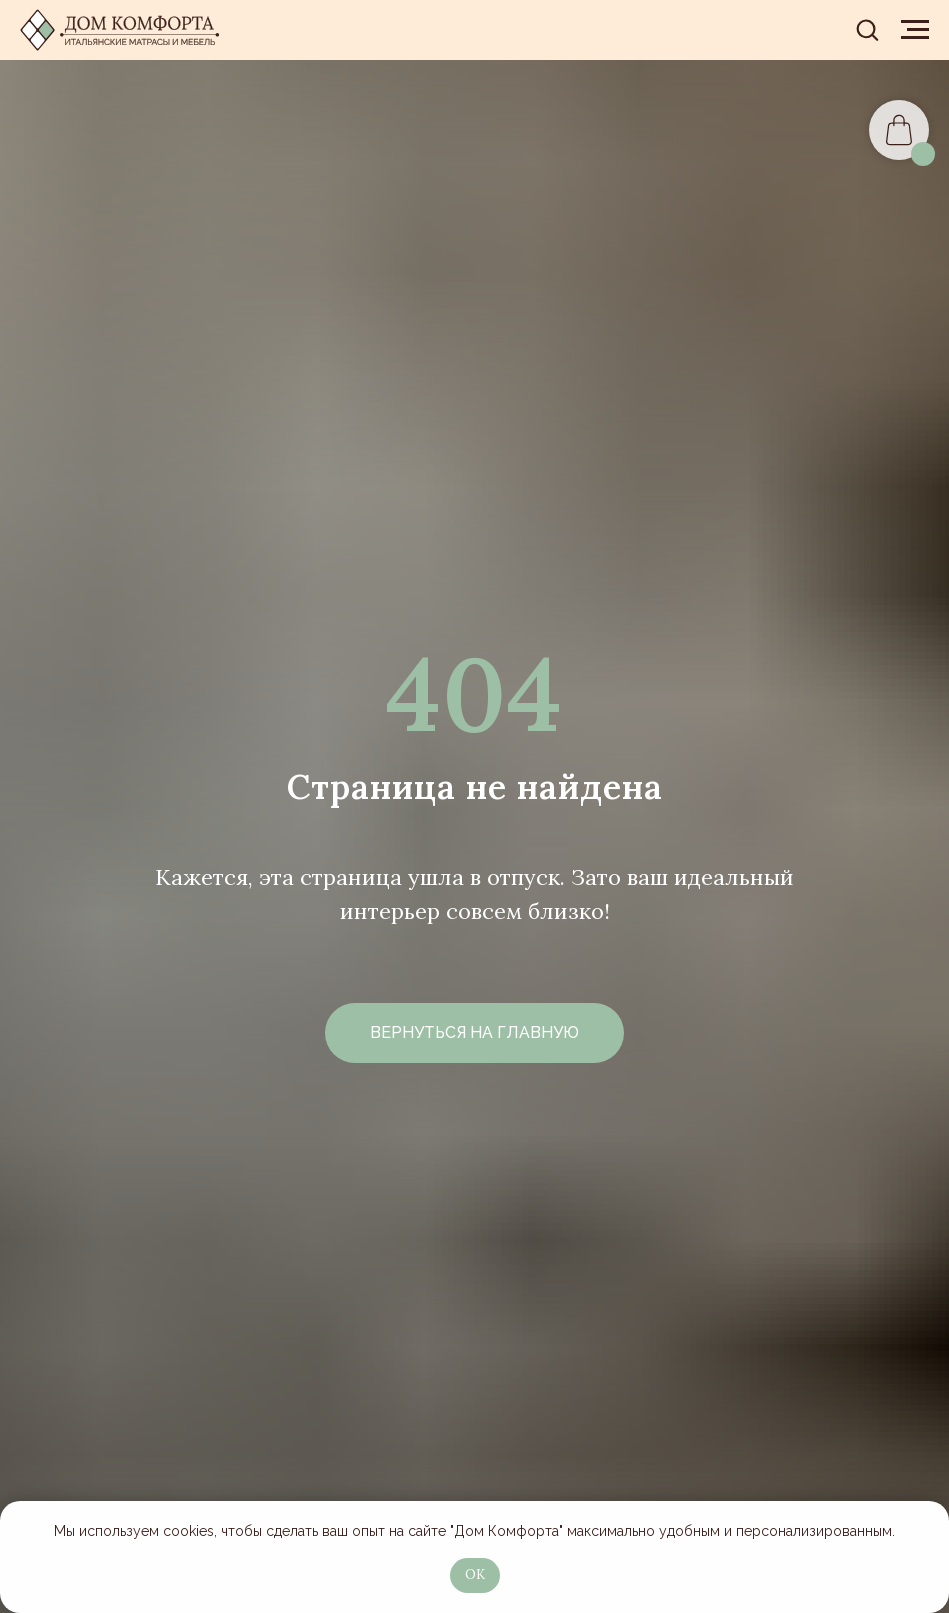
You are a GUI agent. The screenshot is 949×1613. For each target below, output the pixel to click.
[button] (867, 29)
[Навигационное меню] (915, 30)
